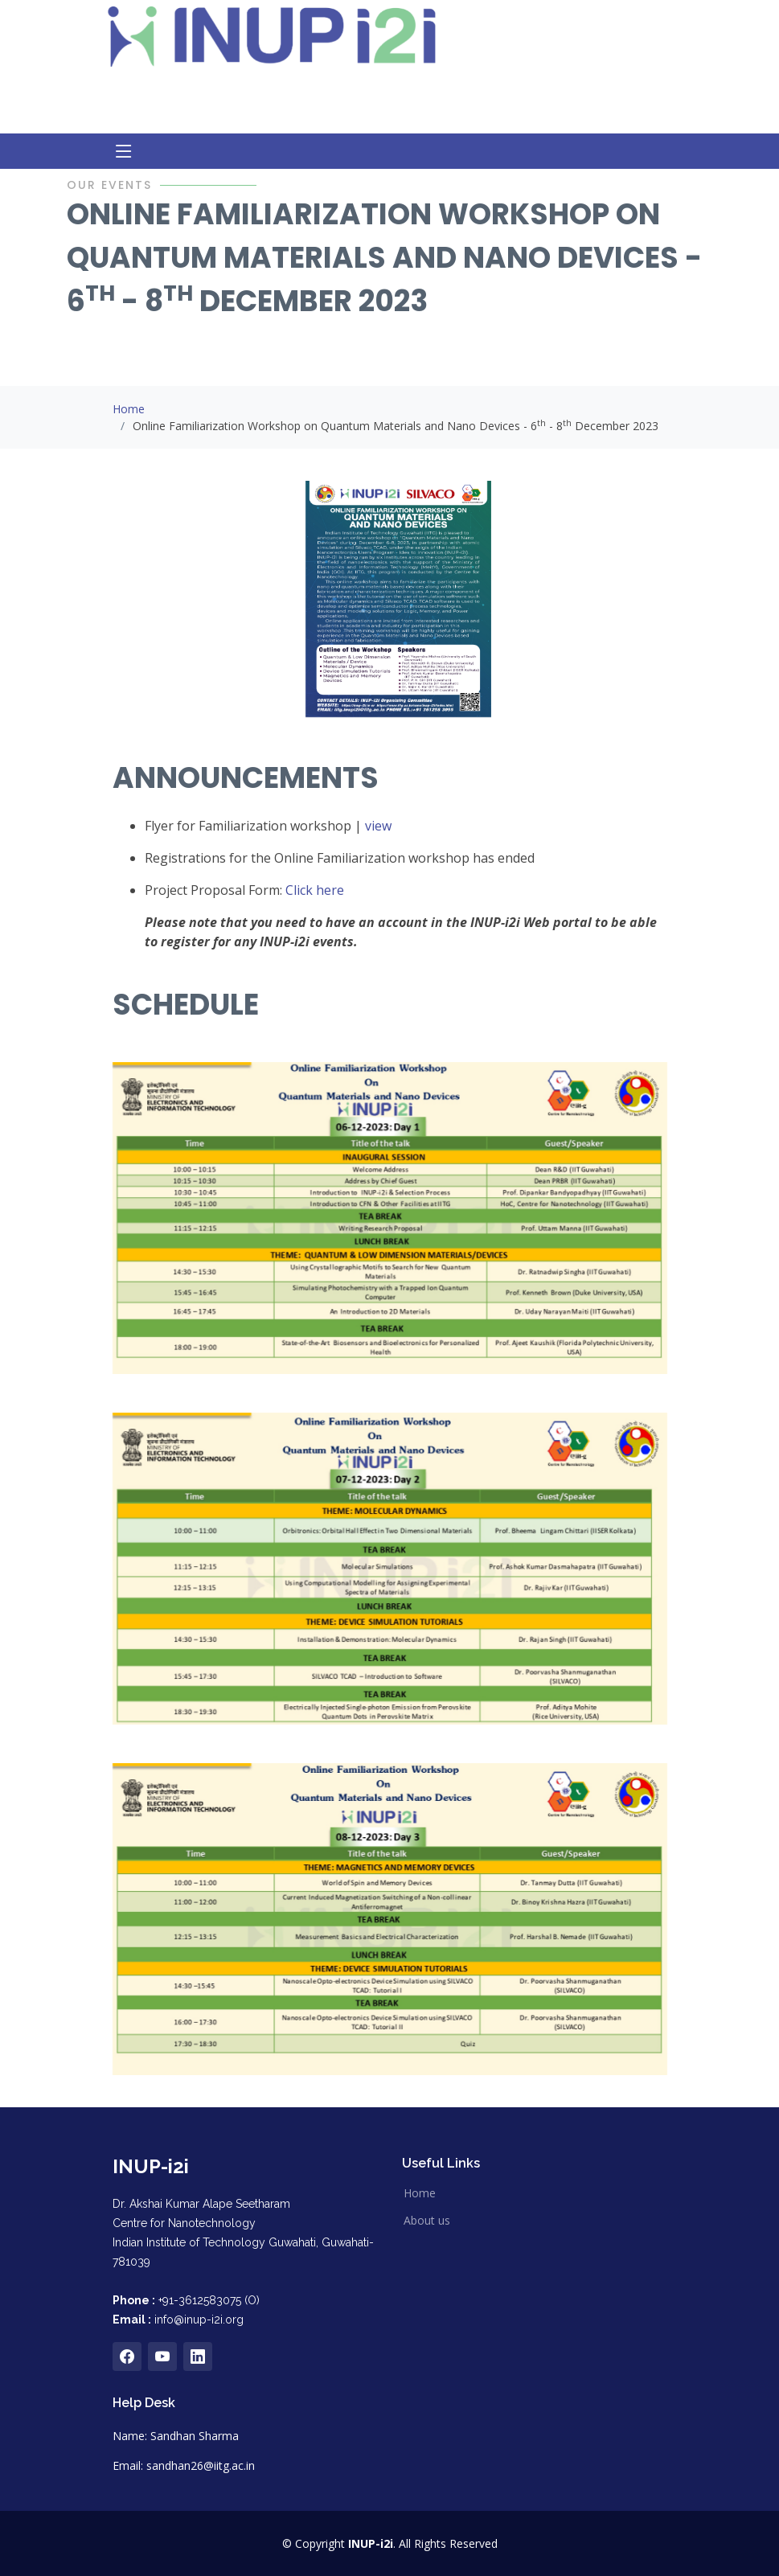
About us (427, 2220)
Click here (314, 890)
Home (129, 408)
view (378, 826)
